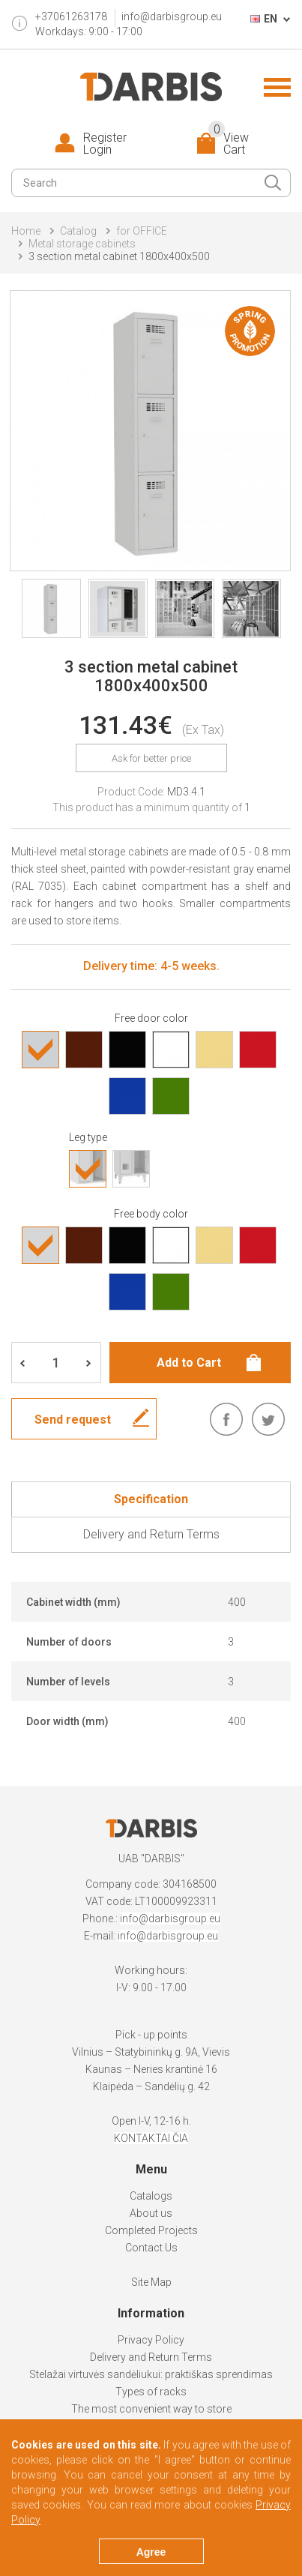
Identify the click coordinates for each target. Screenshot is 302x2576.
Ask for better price (151, 758)
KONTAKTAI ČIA (151, 2138)
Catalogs (151, 2196)
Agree (151, 2552)
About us (151, 2213)
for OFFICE (141, 231)
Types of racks (151, 2392)
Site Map (151, 2282)
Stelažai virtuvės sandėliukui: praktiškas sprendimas (151, 2374)
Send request (72, 1419)
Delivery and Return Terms (151, 2357)
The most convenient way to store (151, 2409)
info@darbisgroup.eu (171, 16)
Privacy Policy (151, 2340)
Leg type (88, 1137)
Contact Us (151, 2248)
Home (25, 231)
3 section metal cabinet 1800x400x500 (119, 256)
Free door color (151, 1018)
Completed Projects (151, 2230)
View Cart (228, 144)
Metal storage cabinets (82, 243)
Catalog (78, 231)
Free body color (151, 1214)
